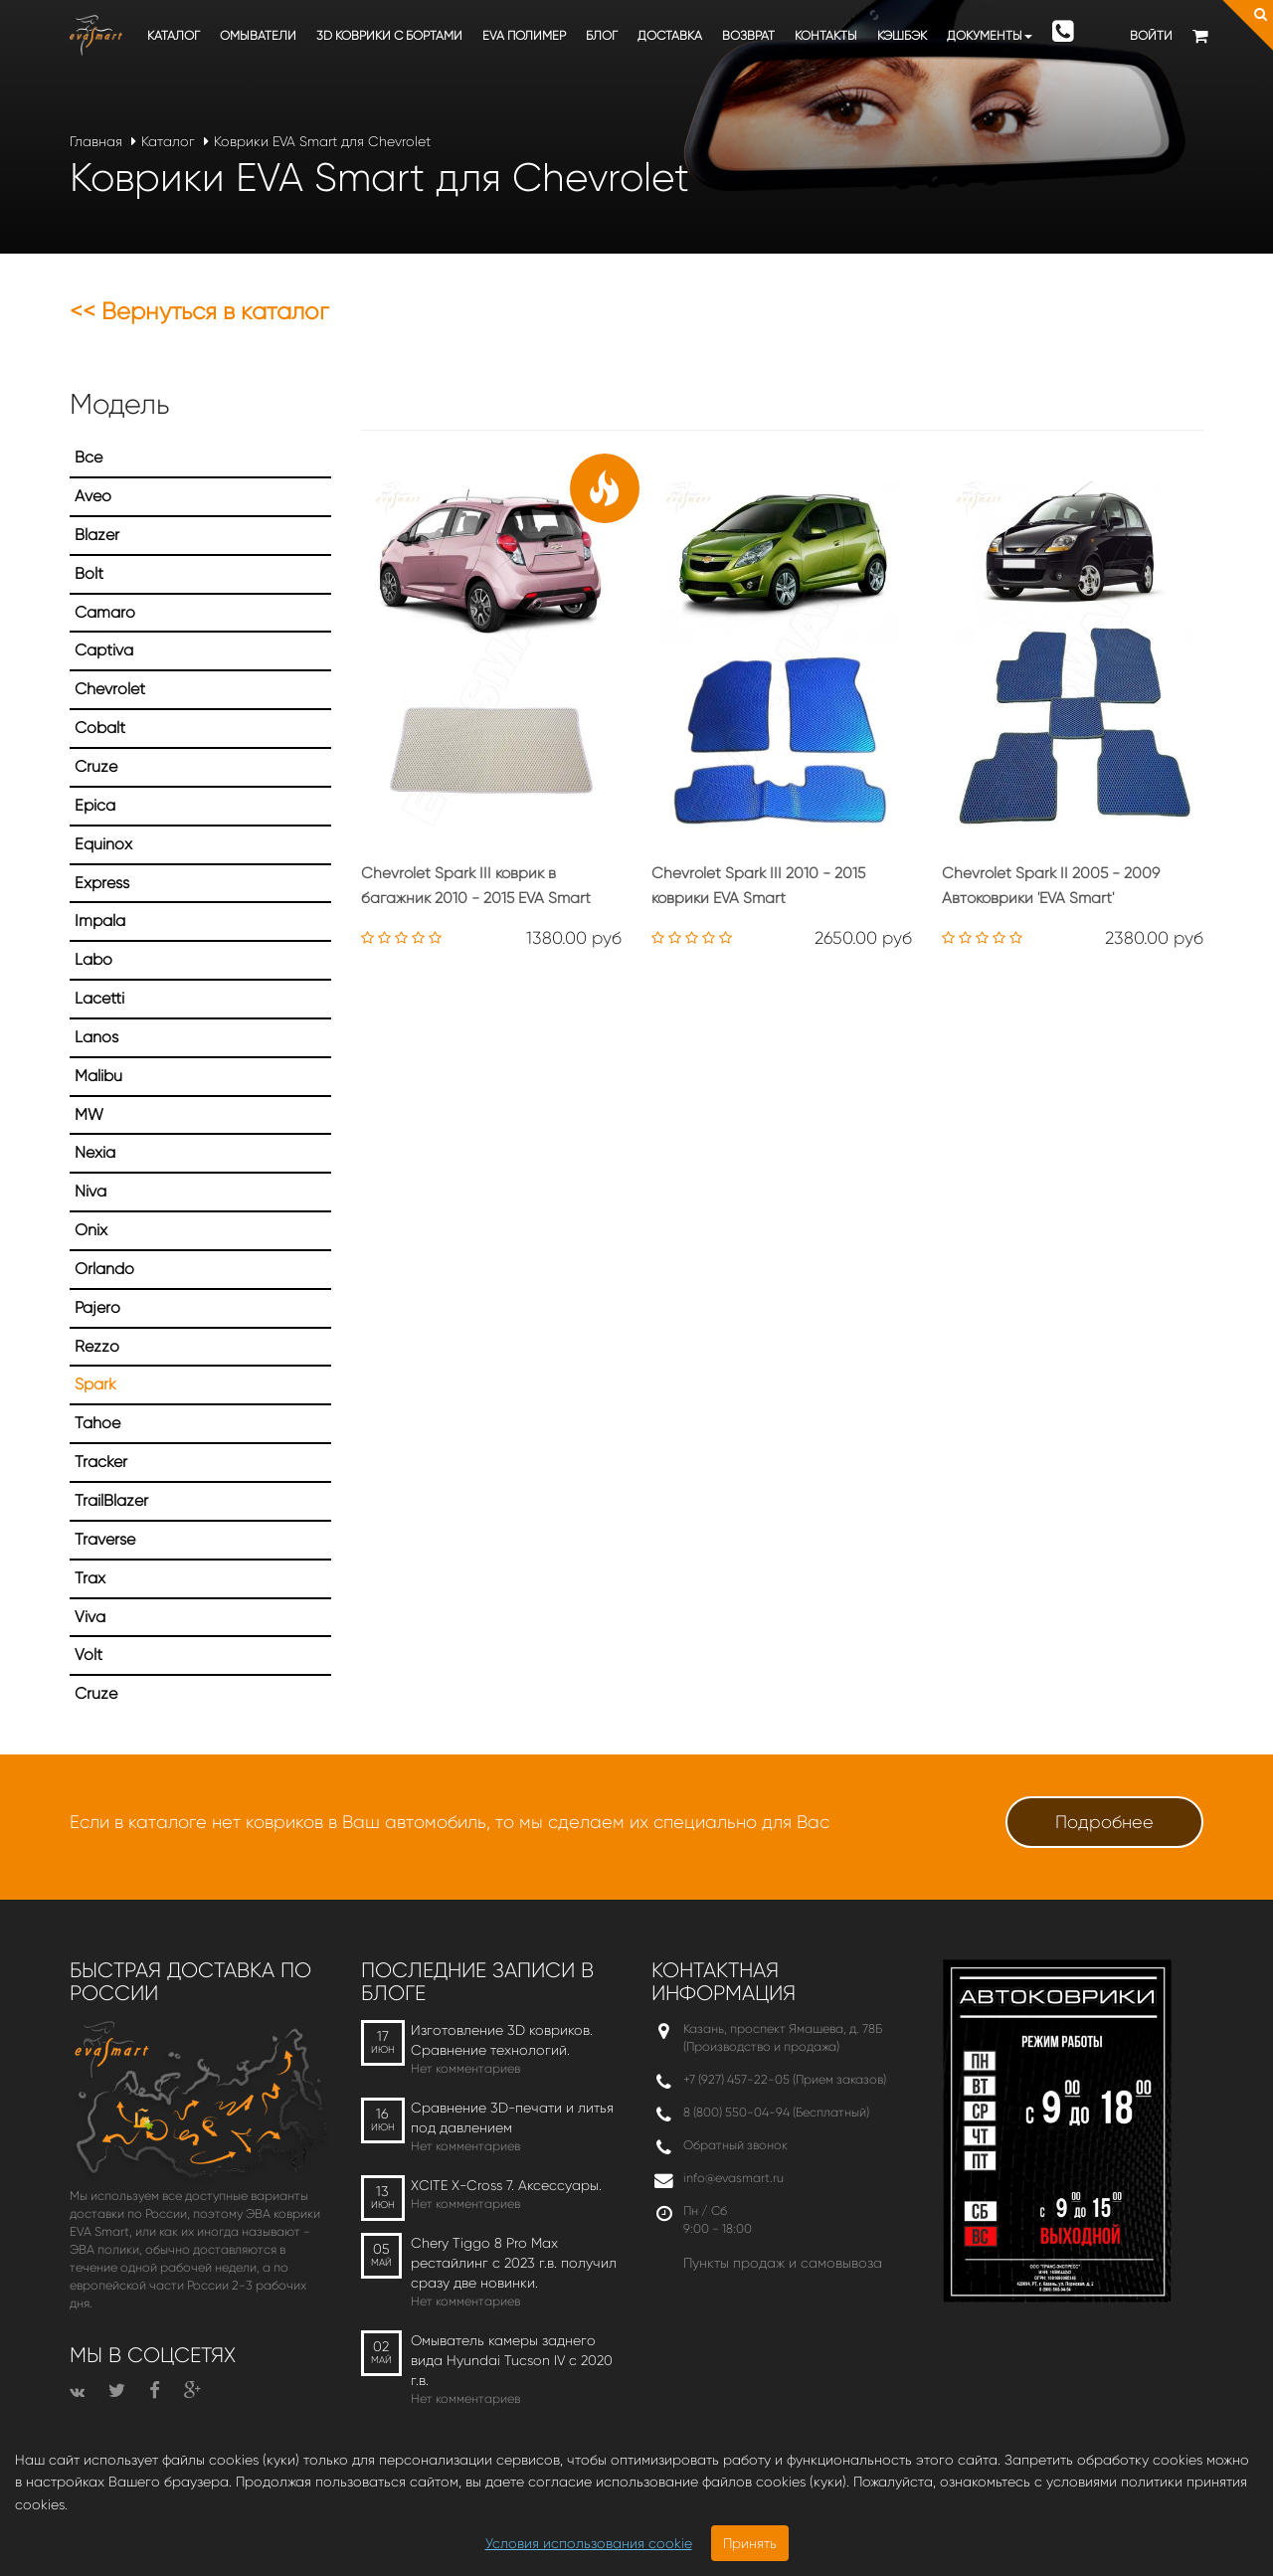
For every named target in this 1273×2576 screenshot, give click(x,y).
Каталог (173, 35)
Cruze (96, 766)
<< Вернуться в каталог (199, 311)
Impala (100, 920)
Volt (88, 1654)
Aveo (93, 495)
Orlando (104, 1268)
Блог (602, 35)
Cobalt (100, 727)
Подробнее (1104, 1822)
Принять (750, 2543)
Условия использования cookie (588, 2543)
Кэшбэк (902, 35)
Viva (90, 1616)
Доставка (669, 35)
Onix (91, 1229)
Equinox (103, 843)
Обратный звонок (735, 2144)
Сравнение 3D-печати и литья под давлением (512, 2117)
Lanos (96, 1036)
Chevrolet (110, 688)
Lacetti (99, 998)
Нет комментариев (465, 2068)
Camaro (105, 612)
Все (88, 457)
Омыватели (258, 35)
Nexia (95, 1152)
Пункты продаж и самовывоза (782, 2263)
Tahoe (97, 1422)
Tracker (101, 1461)
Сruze (96, 1693)
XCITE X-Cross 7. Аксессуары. (506, 2185)
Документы (989, 35)
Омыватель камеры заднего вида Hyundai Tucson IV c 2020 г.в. (512, 2360)
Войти (1151, 35)
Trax (90, 1577)
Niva (90, 1191)
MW (89, 1114)
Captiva (104, 650)
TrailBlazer (111, 1500)
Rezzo (97, 1346)
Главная (96, 141)
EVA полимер (524, 35)
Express (102, 882)
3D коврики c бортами (389, 35)
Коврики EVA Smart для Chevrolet (322, 141)
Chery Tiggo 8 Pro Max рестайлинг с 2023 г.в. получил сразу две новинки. (514, 2263)
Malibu (98, 1075)
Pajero (97, 1307)
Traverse (105, 1539)
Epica (95, 805)
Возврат (748, 35)
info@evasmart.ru (733, 2177)
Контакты (826, 35)
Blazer (97, 534)
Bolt (89, 573)
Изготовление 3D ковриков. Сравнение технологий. (502, 2040)
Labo (93, 959)
